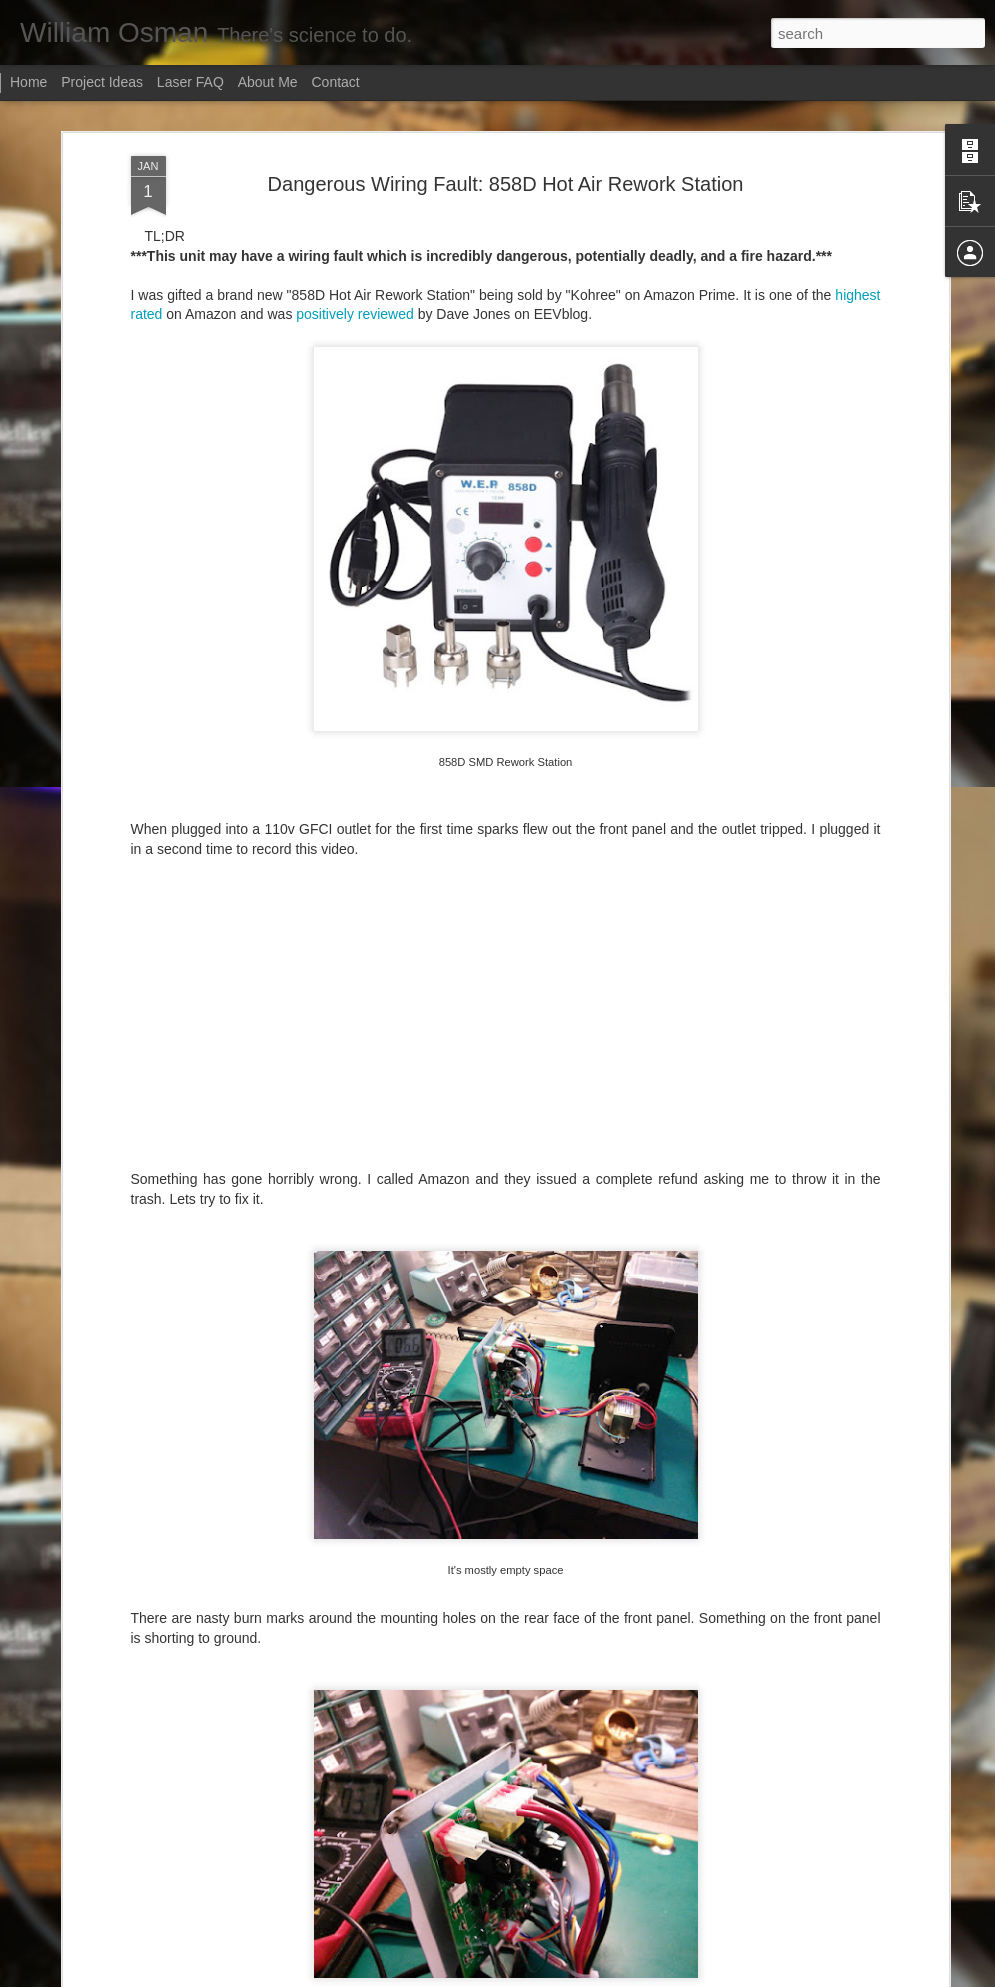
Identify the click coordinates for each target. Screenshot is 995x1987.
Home (28, 82)
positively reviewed (355, 259)
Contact (336, 82)
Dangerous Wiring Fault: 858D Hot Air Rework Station (506, 128)
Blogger (539, 1976)
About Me (268, 82)
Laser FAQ (190, 82)
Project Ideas (102, 82)
